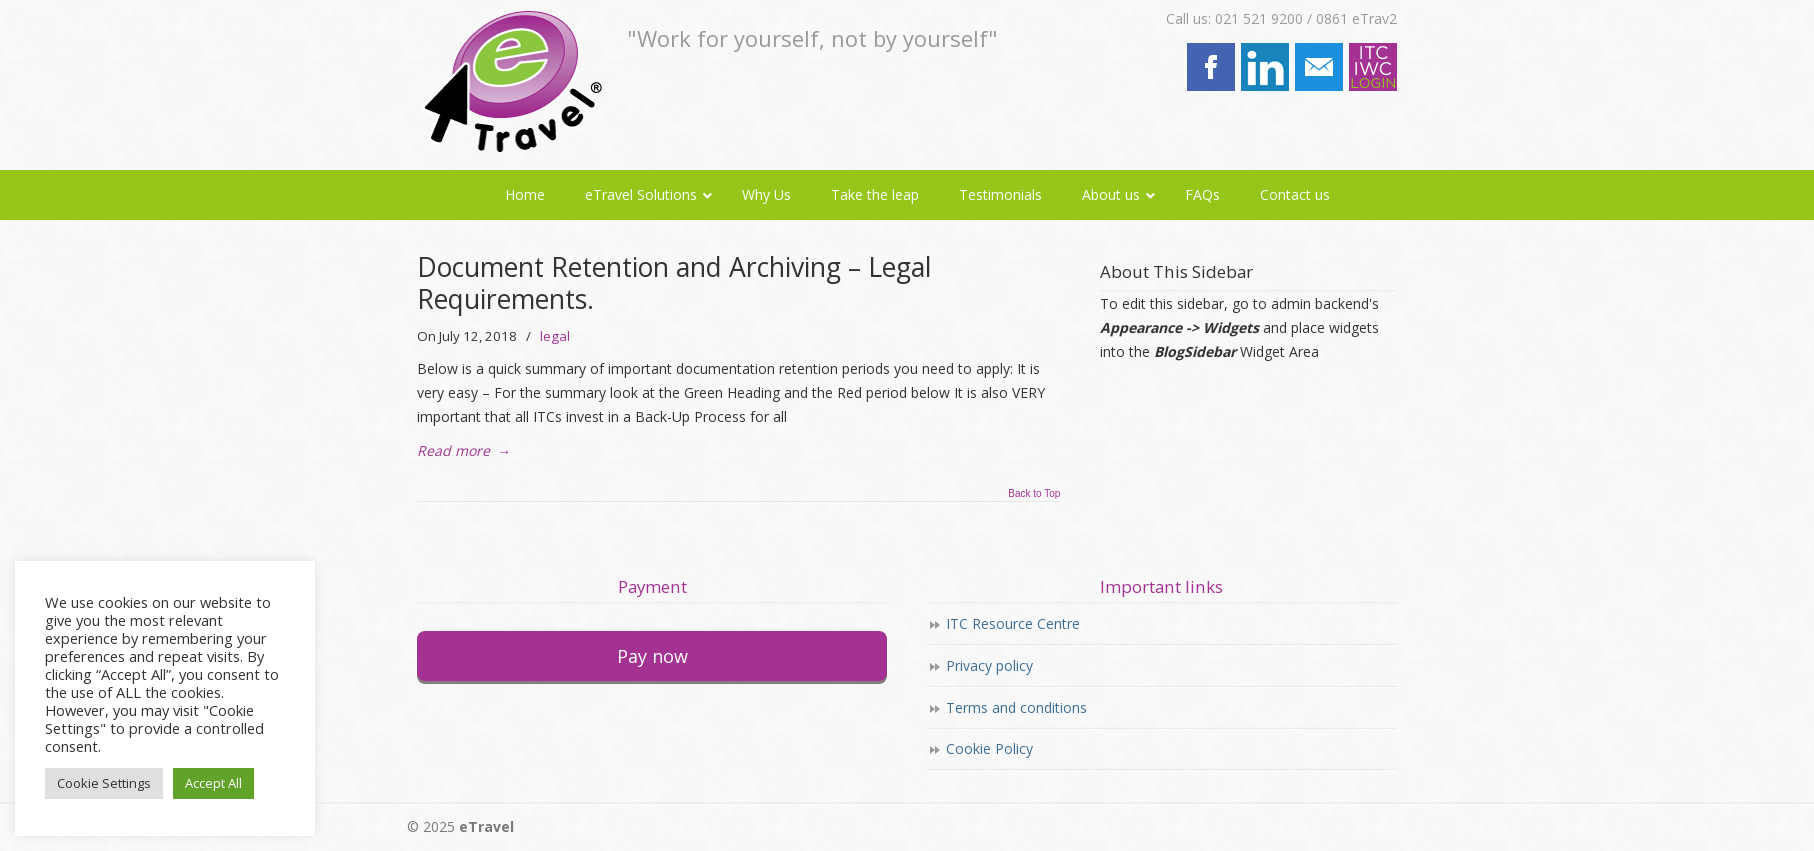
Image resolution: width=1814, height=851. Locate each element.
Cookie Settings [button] (104, 783)
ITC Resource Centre (1013, 623)
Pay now (652, 656)
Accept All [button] (213, 783)
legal (555, 336)
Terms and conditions (1016, 707)
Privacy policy (989, 665)
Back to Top (1034, 494)
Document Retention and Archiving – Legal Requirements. (674, 283)
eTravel (510, 81)
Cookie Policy (989, 748)
